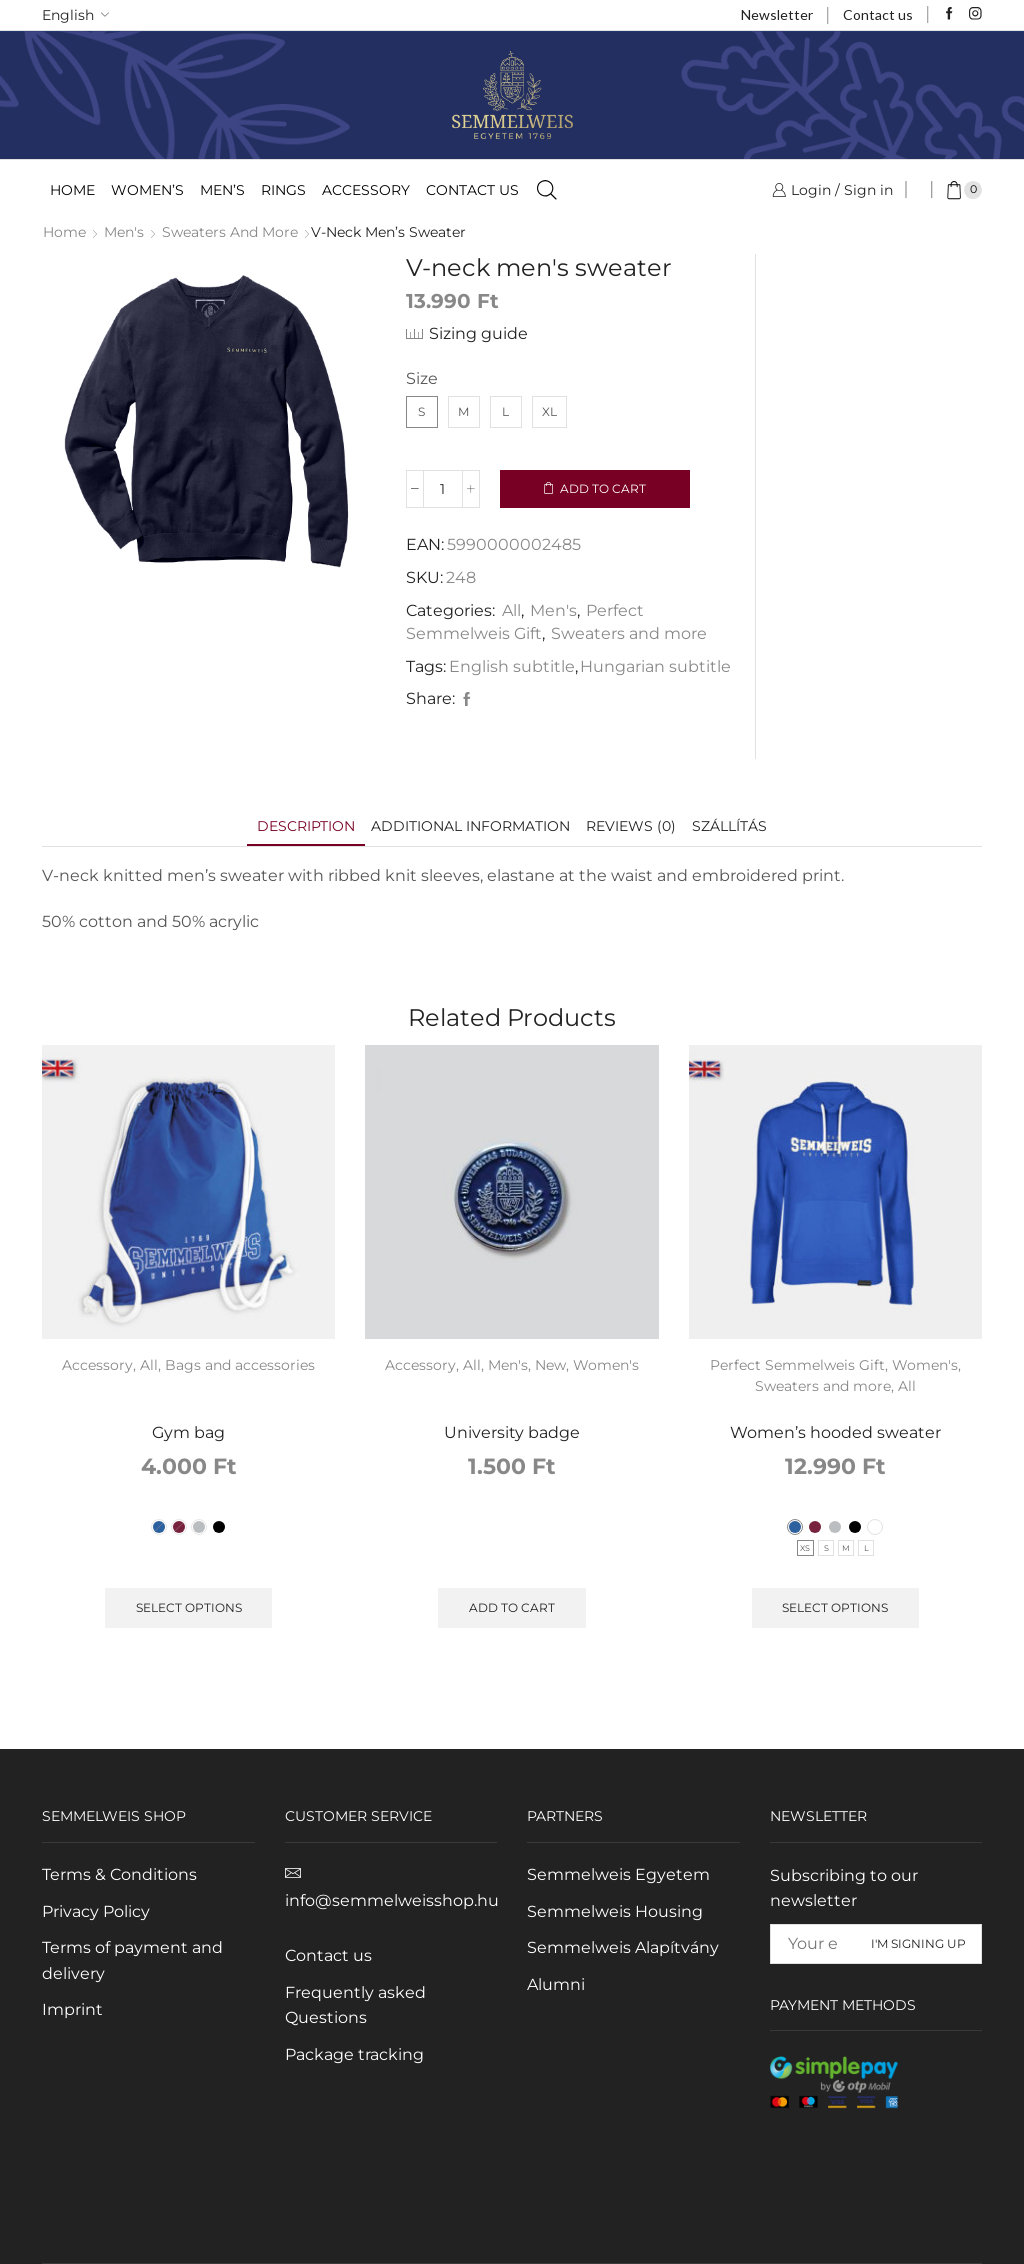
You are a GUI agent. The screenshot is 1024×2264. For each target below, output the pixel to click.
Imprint (72, 2009)
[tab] (306, 826)
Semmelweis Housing (615, 1911)
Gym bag (188, 1432)
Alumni (556, 1984)
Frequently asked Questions (355, 2005)
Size (422, 378)
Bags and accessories (240, 1365)
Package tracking (354, 2054)
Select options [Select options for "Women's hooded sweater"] (835, 1607)
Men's (124, 232)
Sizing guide (478, 333)
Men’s (222, 190)
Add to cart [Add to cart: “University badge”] (512, 1607)
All (511, 610)
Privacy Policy (96, 1911)
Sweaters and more (230, 232)
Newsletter (777, 14)
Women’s (147, 190)
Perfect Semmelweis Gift (797, 1365)
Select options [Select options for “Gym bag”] (189, 1607)
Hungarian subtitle (655, 666)
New (550, 1365)
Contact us (878, 14)
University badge (512, 1432)
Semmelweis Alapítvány (623, 1947)
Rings (283, 190)
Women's (606, 1365)
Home (72, 190)
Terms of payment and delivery (132, 1960)
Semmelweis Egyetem (618, 1874)
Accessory (366, 190)
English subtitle (512, 666)
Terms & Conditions (119, 1874)
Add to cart (603, 488)
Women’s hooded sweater (835, 1432)
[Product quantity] (443, 489)
